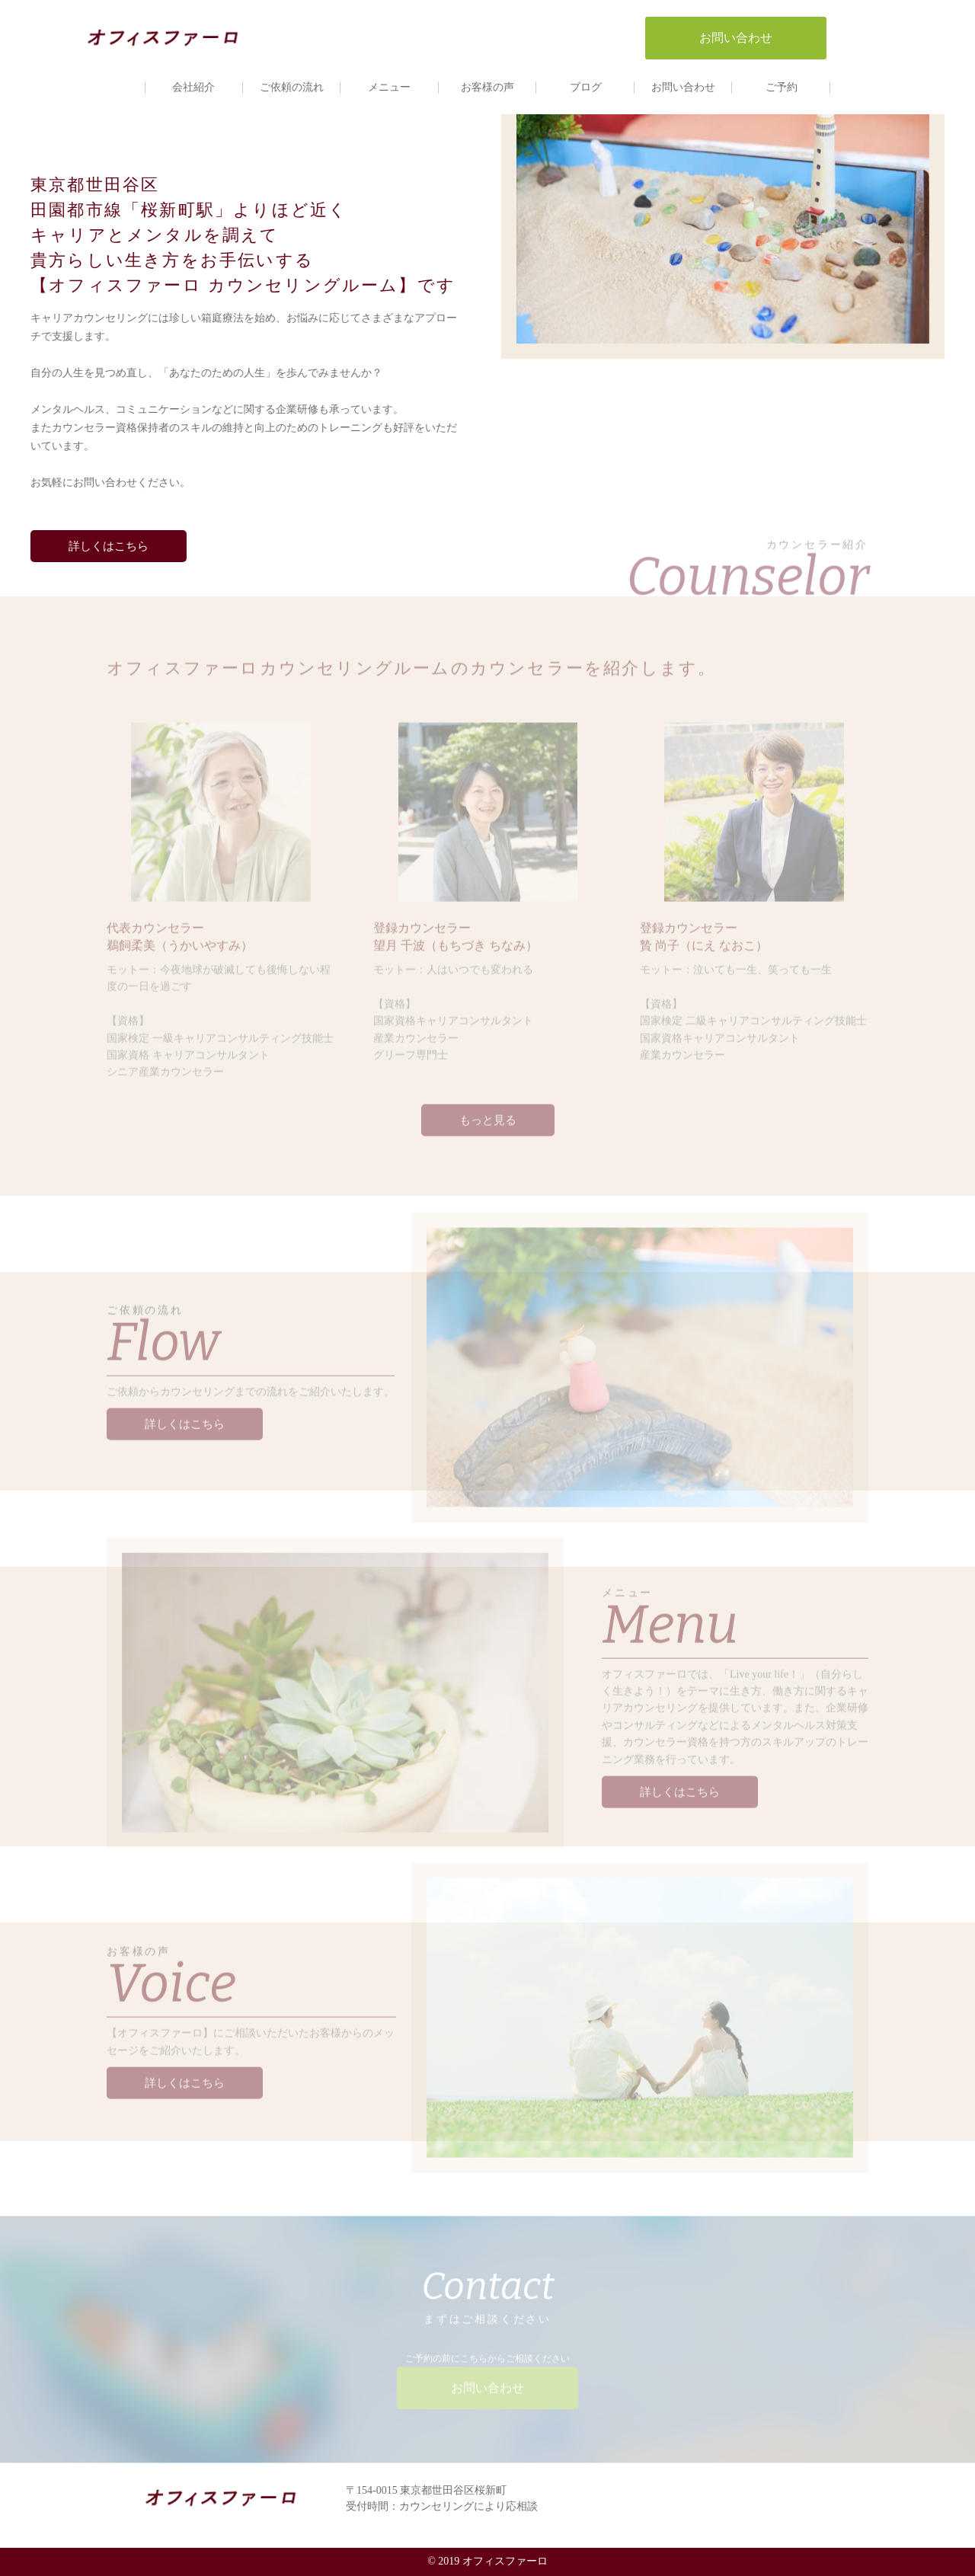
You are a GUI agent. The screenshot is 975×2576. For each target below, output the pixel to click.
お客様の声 (487, 87)
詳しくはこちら (106, 546)
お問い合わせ (683, 87)
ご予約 (782, 87)
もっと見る (487, 1114)
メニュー (389, 87)
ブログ (586, 87)
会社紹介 (193, 87)
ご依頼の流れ (292, 87)
